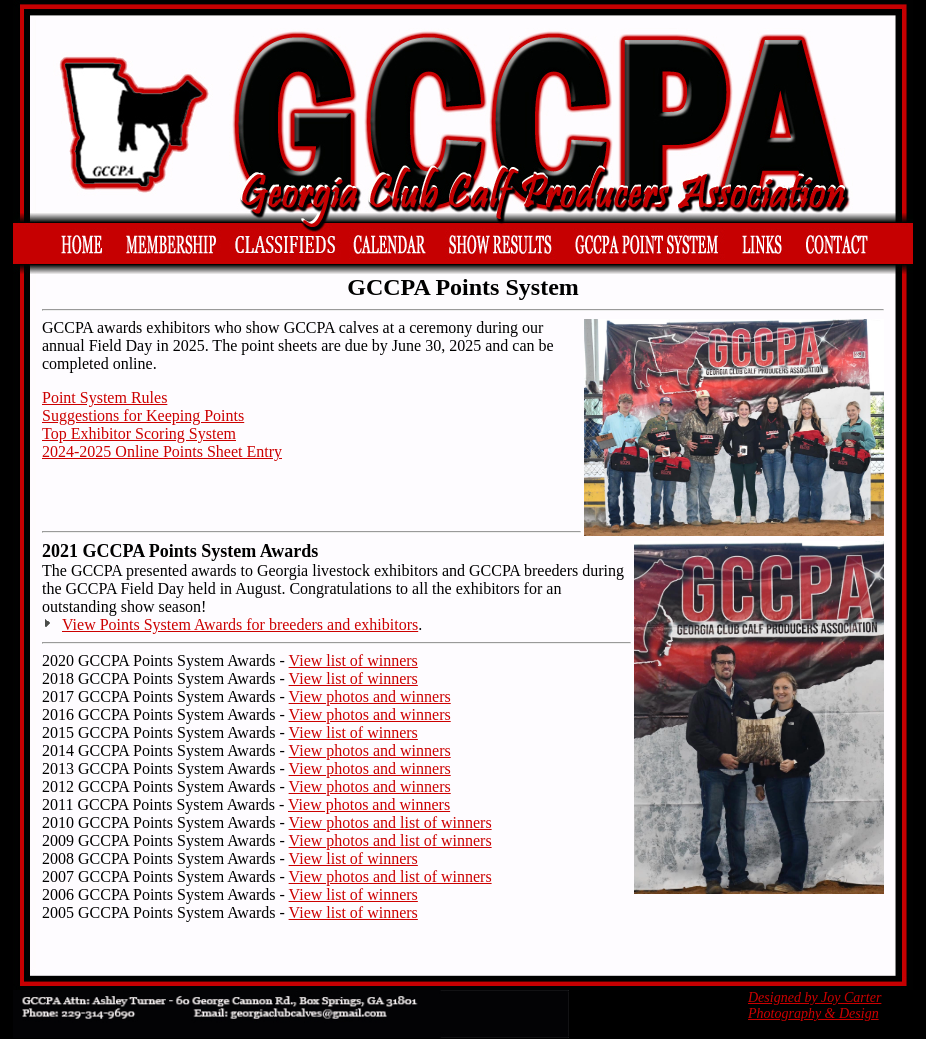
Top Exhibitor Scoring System (139, 433)
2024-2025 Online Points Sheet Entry (162, 451)
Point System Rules (104, 397)
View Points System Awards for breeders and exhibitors (240, 624)
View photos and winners (370, 696)
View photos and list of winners (390, 822)
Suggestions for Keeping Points (143, 415)
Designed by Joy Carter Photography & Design (814, 1005)
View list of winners (353, 660)
